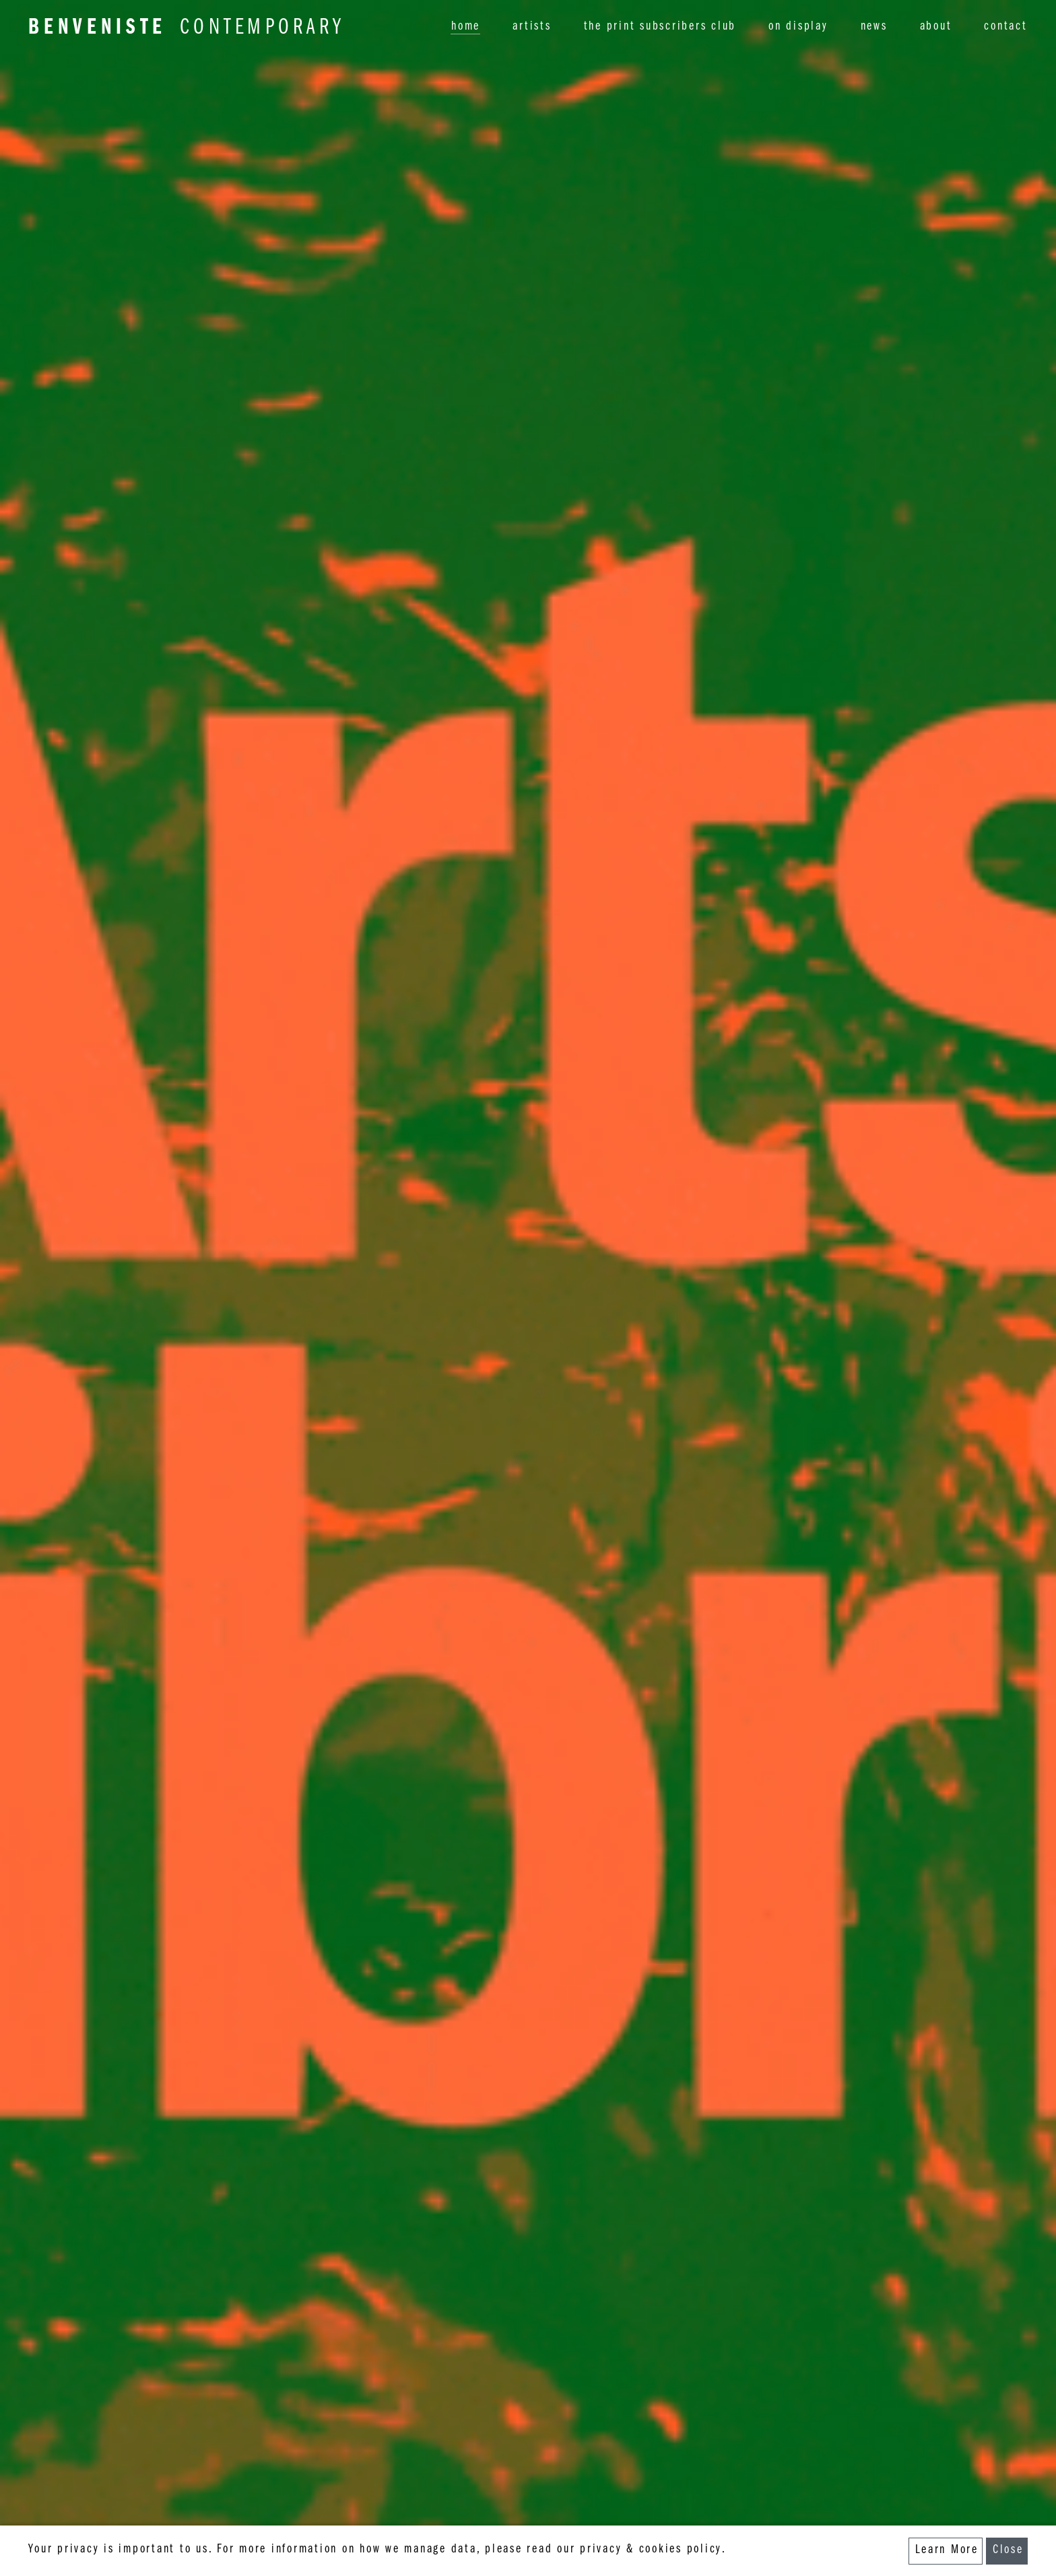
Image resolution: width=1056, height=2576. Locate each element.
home (465, 27)
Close (1008, 2550)
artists (532, 27)
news (874, 27)
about (936, 27)
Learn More (947, 2550)
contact (1005, 27)
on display (798, 27)
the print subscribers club (660, 27)
